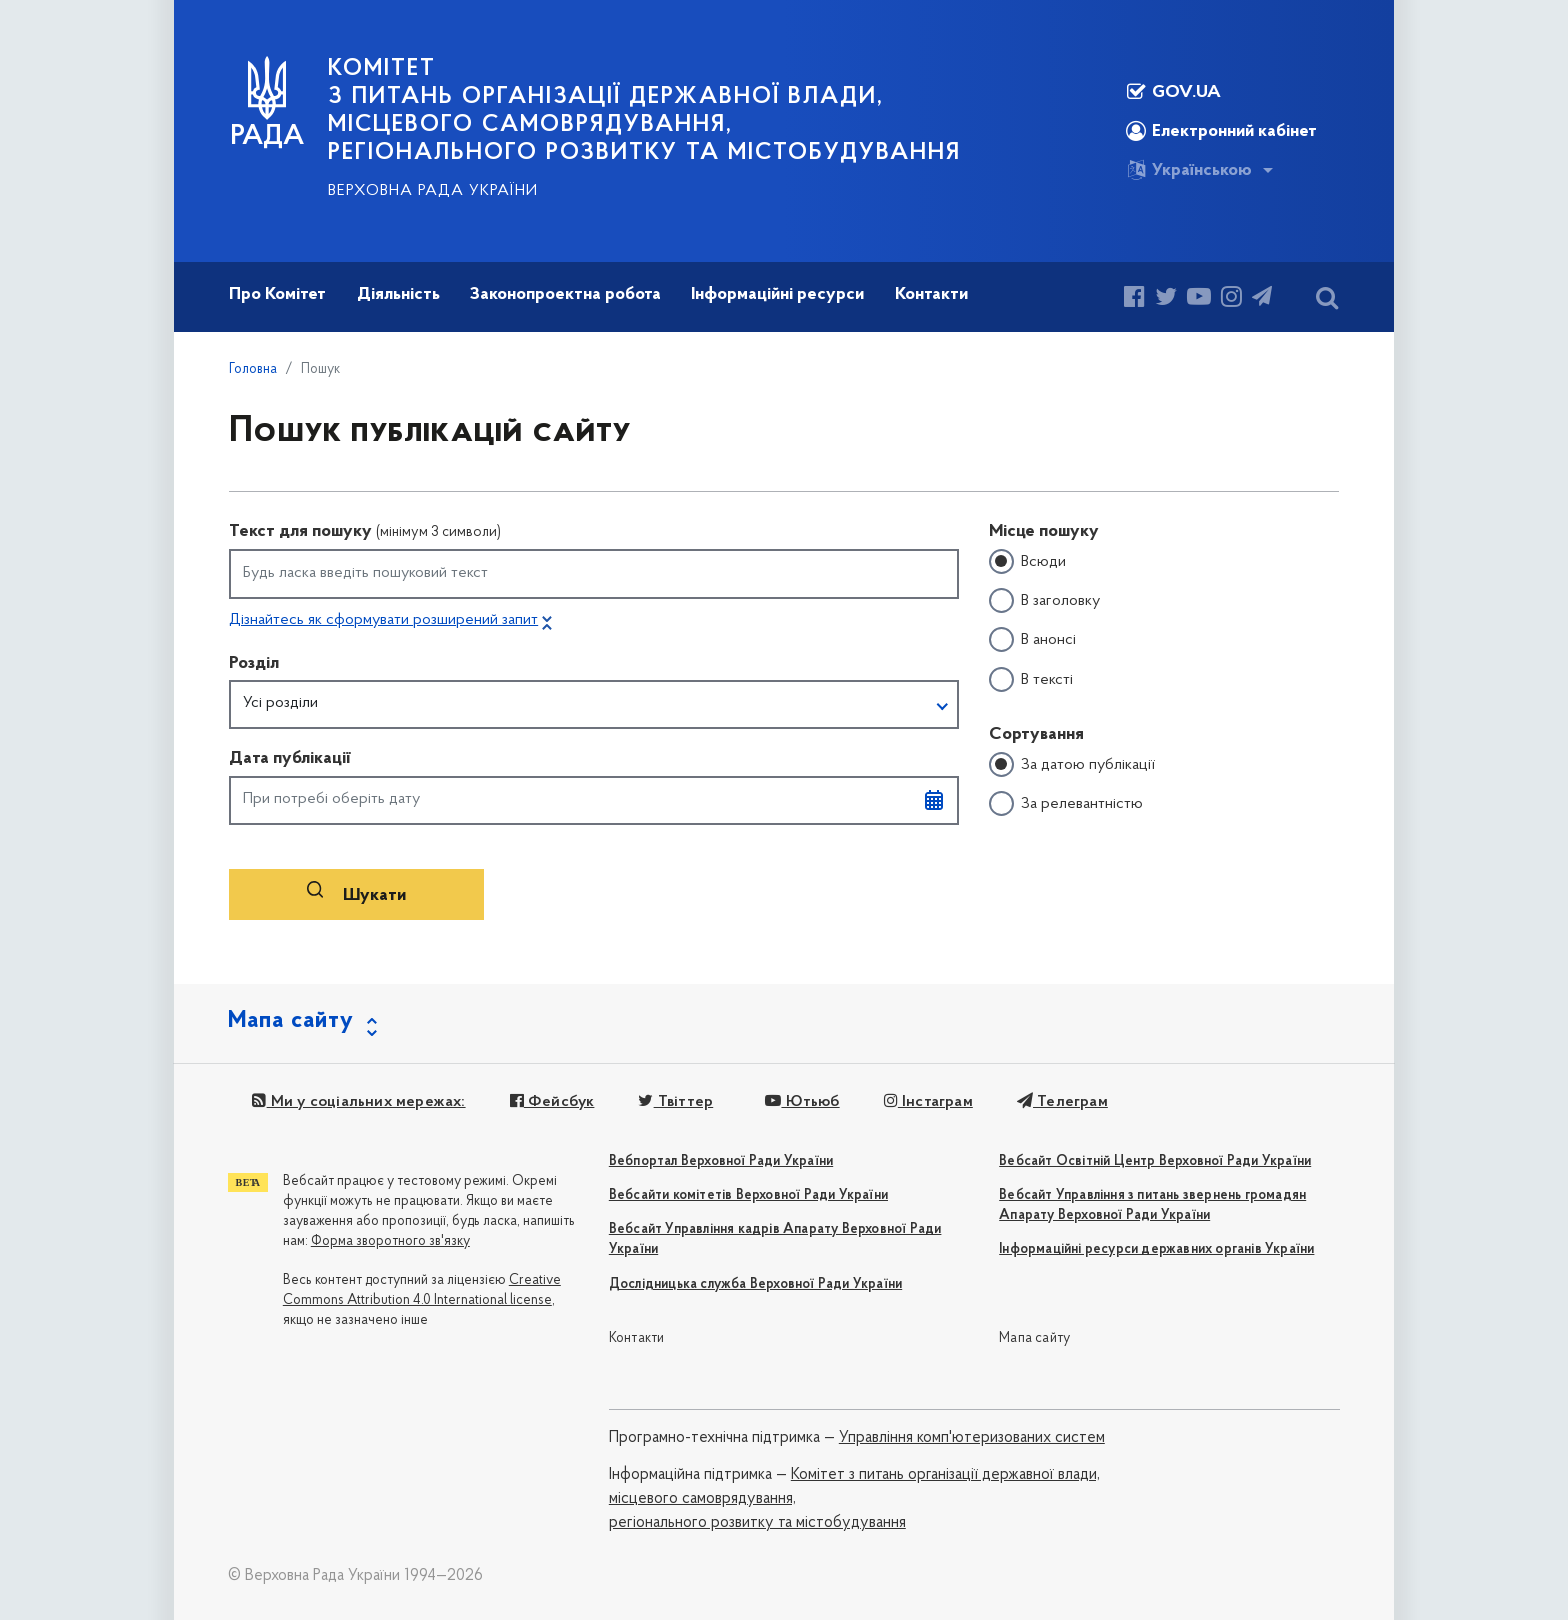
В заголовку (1060, 601)
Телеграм (1062, 1102)
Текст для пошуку (365, 531)
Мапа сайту (1034, 1338)
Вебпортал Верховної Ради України (721, 1161)
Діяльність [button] (398, 294)
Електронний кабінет (1221, 131)
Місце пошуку (1044, 531)
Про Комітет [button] (277, 294)
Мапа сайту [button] (291, 1021)
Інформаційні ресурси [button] (777, 294)
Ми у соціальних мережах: (358, 1102)
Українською (1189, 170)
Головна (253, 369)
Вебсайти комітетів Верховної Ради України (748, 1195)
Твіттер (675, 1102)
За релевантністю (1082, 804)
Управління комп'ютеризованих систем (972, 1438)
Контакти (637, 1338)
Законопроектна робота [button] (565, 294)
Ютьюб (802, 1102)
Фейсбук (552, 1102)
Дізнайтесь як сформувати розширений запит (383, 620)
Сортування (1036, 734)
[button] (594, 705)
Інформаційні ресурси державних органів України (1156, 1249)
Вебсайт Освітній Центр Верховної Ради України (1155, 1161)
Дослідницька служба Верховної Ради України (755, 1284)
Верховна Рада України (433, 191)
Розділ (254, 663)
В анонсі (1048, 640)
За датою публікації (1088, 765)
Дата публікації (289, 758)
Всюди (1043, 562)
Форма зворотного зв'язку (390, 1241)
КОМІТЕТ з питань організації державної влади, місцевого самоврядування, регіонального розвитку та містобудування (644, 111)
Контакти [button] (931, 294)
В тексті (1047, 680)
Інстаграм (928, 1102)
